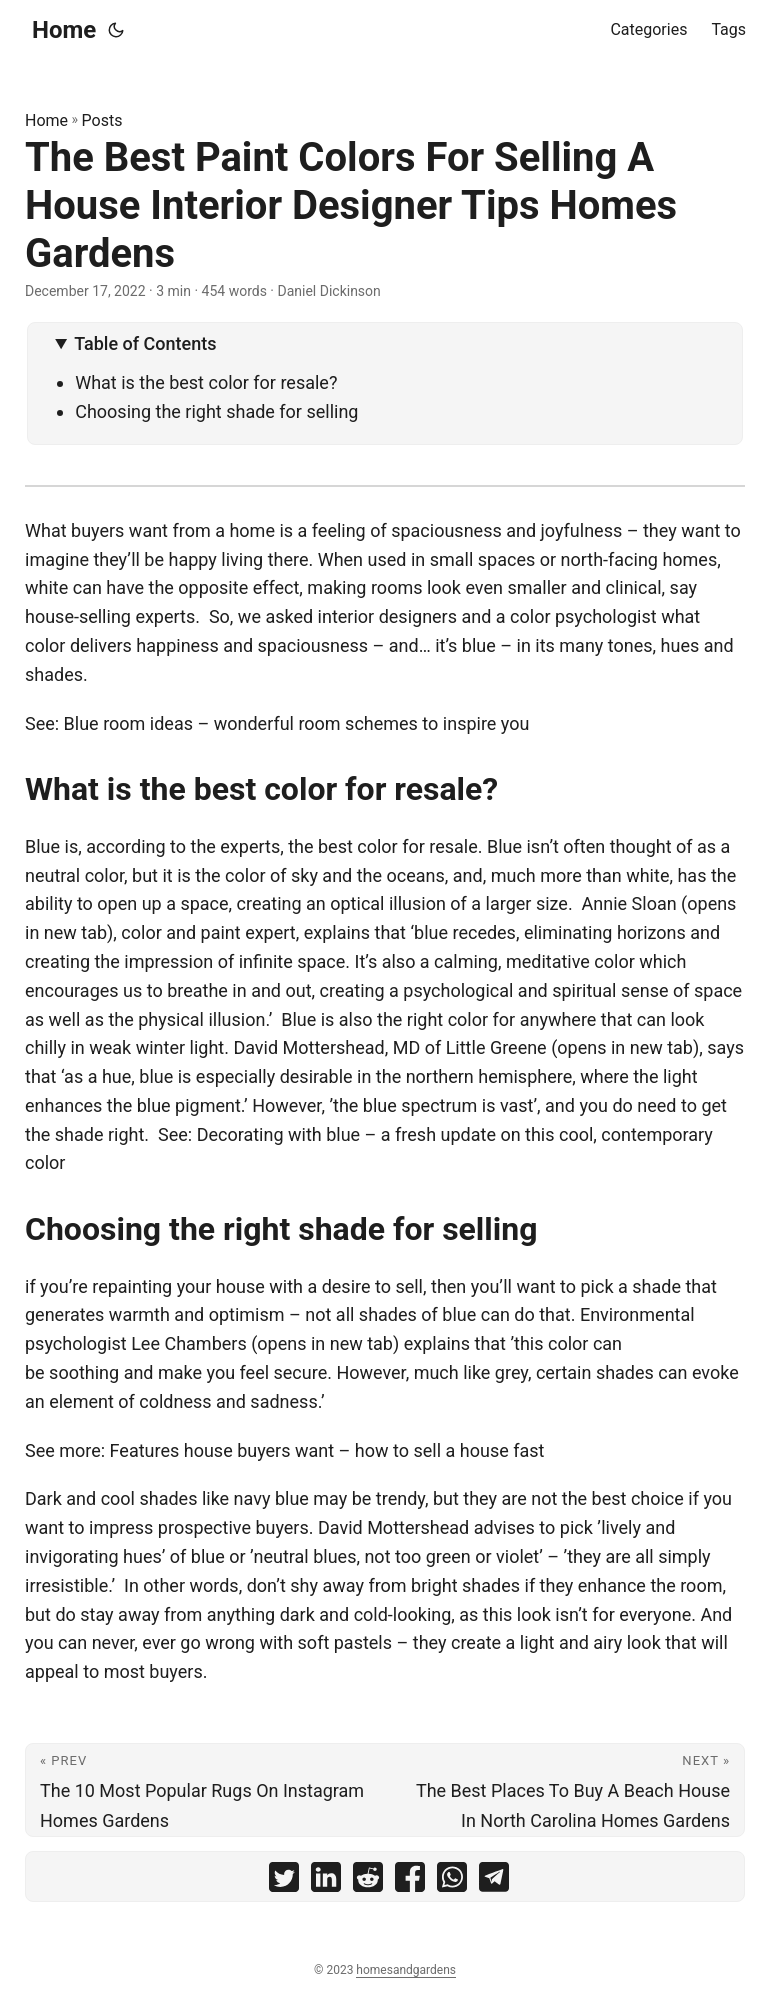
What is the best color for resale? (206, 382)
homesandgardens (406, 1970)
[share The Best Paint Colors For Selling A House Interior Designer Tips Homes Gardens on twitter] (284, 1881)
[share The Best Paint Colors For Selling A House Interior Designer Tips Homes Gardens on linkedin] (326, 1881)
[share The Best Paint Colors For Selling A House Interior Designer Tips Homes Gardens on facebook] (410, 1881)
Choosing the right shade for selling (216, 411)
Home (64, 30)
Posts (102, 120)
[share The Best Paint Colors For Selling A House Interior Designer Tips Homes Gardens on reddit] (368, 1881)
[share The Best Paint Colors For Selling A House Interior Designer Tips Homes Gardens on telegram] (494, 1881)
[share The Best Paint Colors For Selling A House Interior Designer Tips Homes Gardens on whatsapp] (452, 1881)
